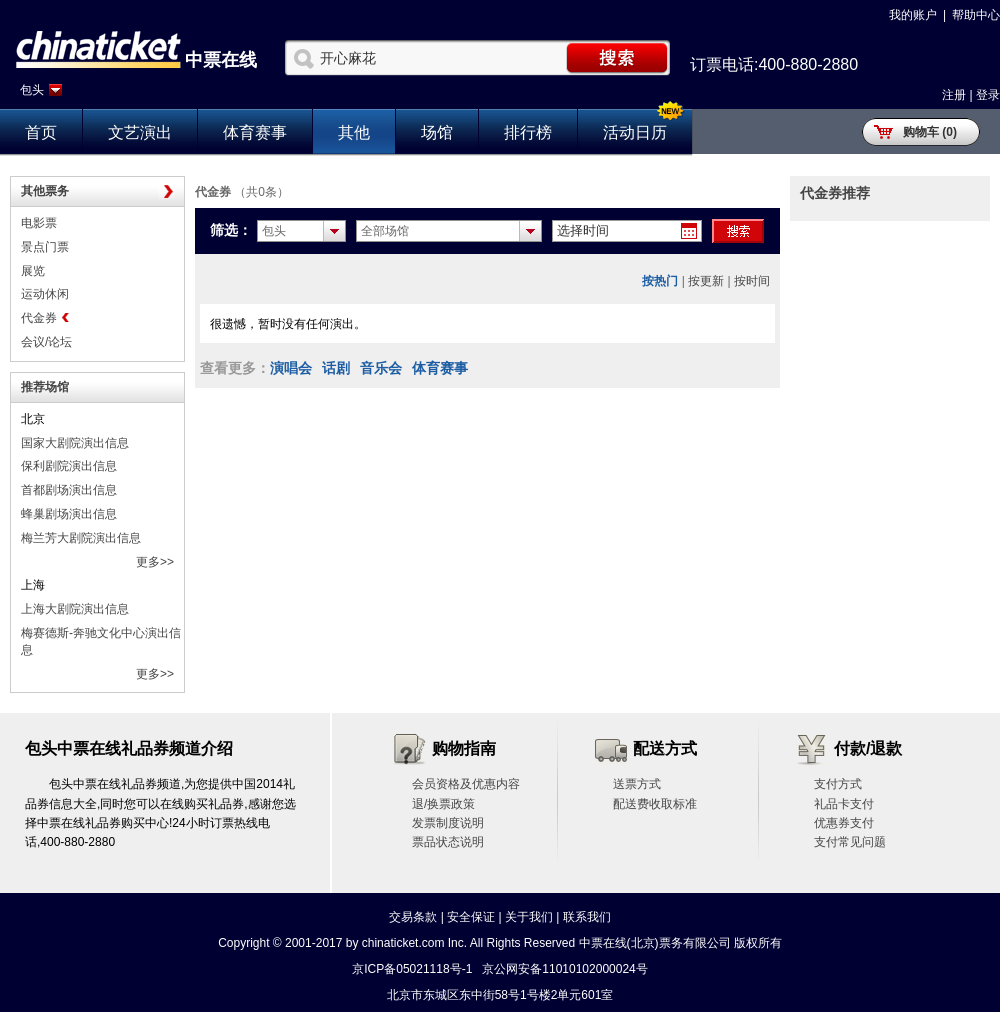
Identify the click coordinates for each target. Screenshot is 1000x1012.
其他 (354, 132)
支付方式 (838, 784)
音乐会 (381, 368)
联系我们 (587, 917)
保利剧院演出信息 (69, 466)
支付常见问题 (850, 842)
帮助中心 (976, 15)
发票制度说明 (448, 823)
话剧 (336, 368)
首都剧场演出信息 (69, 490)
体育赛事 (255, 132)
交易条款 (413, 917)
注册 (954, 95)
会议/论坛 (46, 342)
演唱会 (291, 368)
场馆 (437, 132)
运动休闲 (45, 294)
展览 (33, 271)
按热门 (660, 281)
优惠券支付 (844, 823)
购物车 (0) (930, 132)
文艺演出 (140, 132)
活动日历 (635, 132)
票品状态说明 (448, 842)
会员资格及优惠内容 (466, 784)
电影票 (39, 223)
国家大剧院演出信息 (75, 443)
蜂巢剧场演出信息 (69, 514)
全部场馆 (385, 231)
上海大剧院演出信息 (75, 609)
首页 (41, 132)
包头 (32, 90)
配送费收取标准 (655, 804)
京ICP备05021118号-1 (412, 969)
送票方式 (637, 784)
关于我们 (529, 917)
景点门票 (45, 247)
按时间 (752, 281)
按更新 (706, 281)
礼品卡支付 (844, 804)
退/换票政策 (443, 804)
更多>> (155, 562)
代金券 (39, 318)
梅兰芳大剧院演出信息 (81, 538)
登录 (988, 95)
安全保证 (471, 917)
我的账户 (913, 15)
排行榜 (528, 132)
